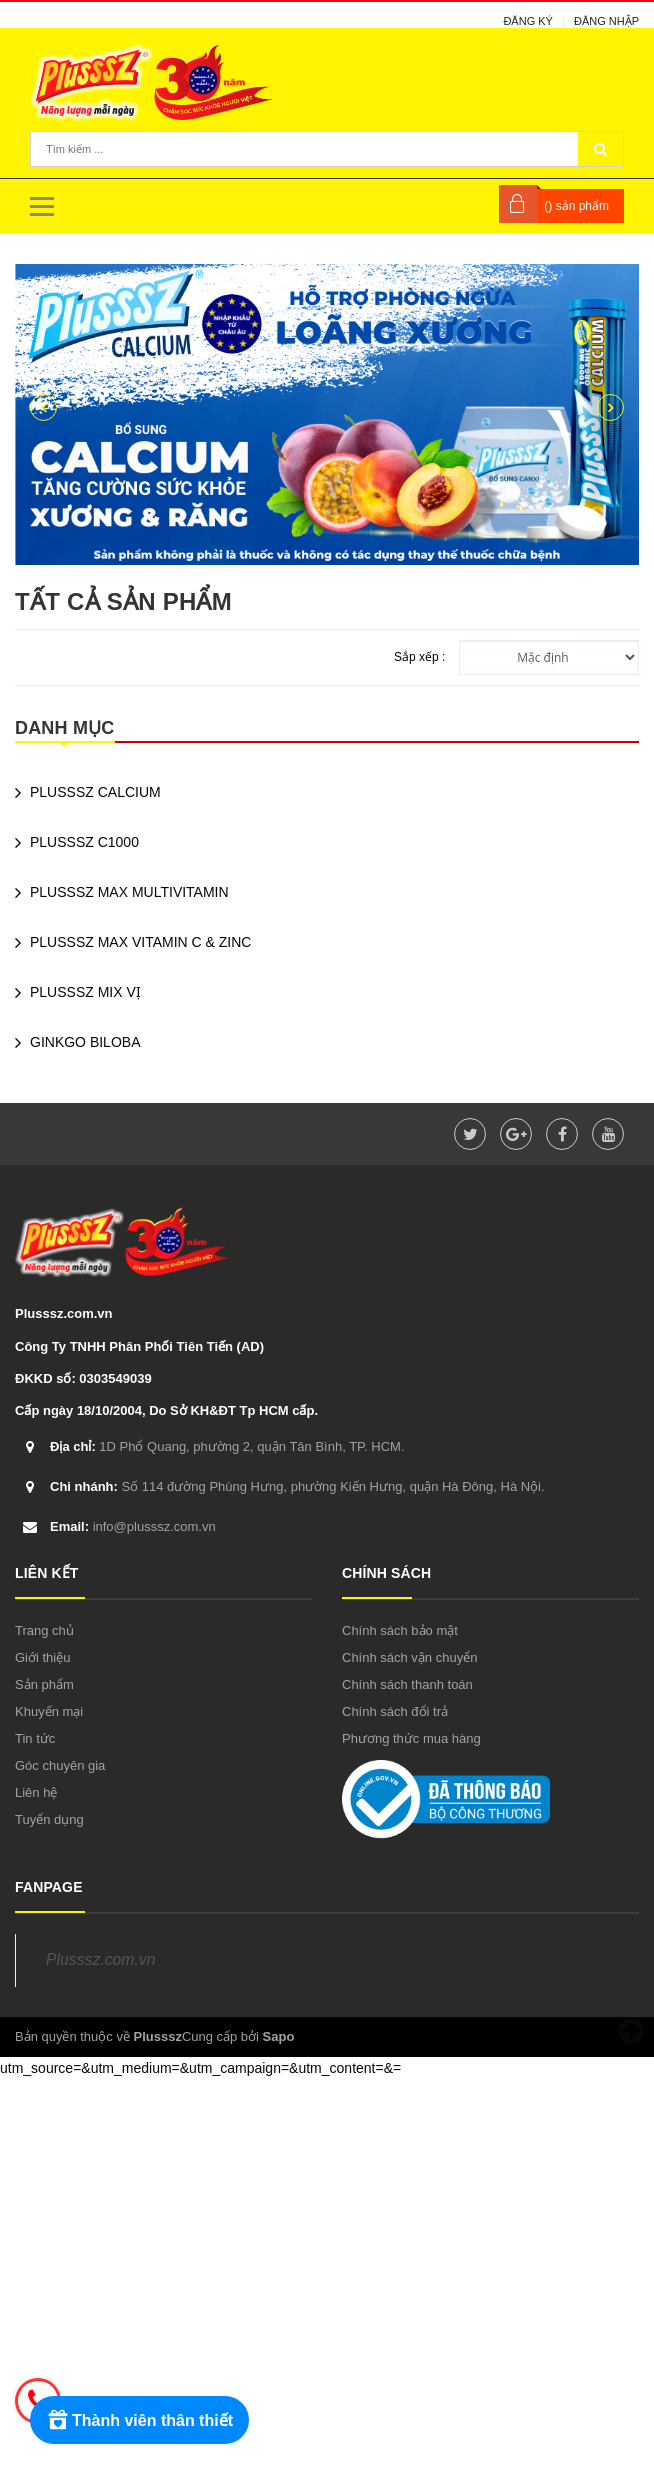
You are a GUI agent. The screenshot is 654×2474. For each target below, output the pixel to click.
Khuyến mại (49, 1711)
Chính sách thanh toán (407, 1684)
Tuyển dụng (49, 1819)
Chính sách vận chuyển (409, 1657)
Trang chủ (44, 1630)
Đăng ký (528, 21)
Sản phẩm (44, 1684)
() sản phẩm (576, 206)
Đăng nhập (606, 21)
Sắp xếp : (419, 657)
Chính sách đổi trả (395, 1711)
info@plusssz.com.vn (133, 1526)
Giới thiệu (42, 1657)
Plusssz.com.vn (100, 1959)
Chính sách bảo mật (400, 1630)
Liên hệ (36, 1792)
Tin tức (35, 1738)
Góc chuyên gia (60, 1765)
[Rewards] (139, 2420)
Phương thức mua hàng (411, 1738)
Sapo (279, 2036)
